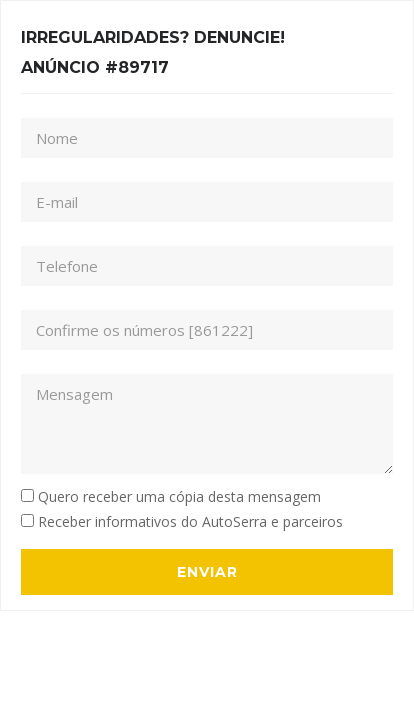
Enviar (207, 572)
